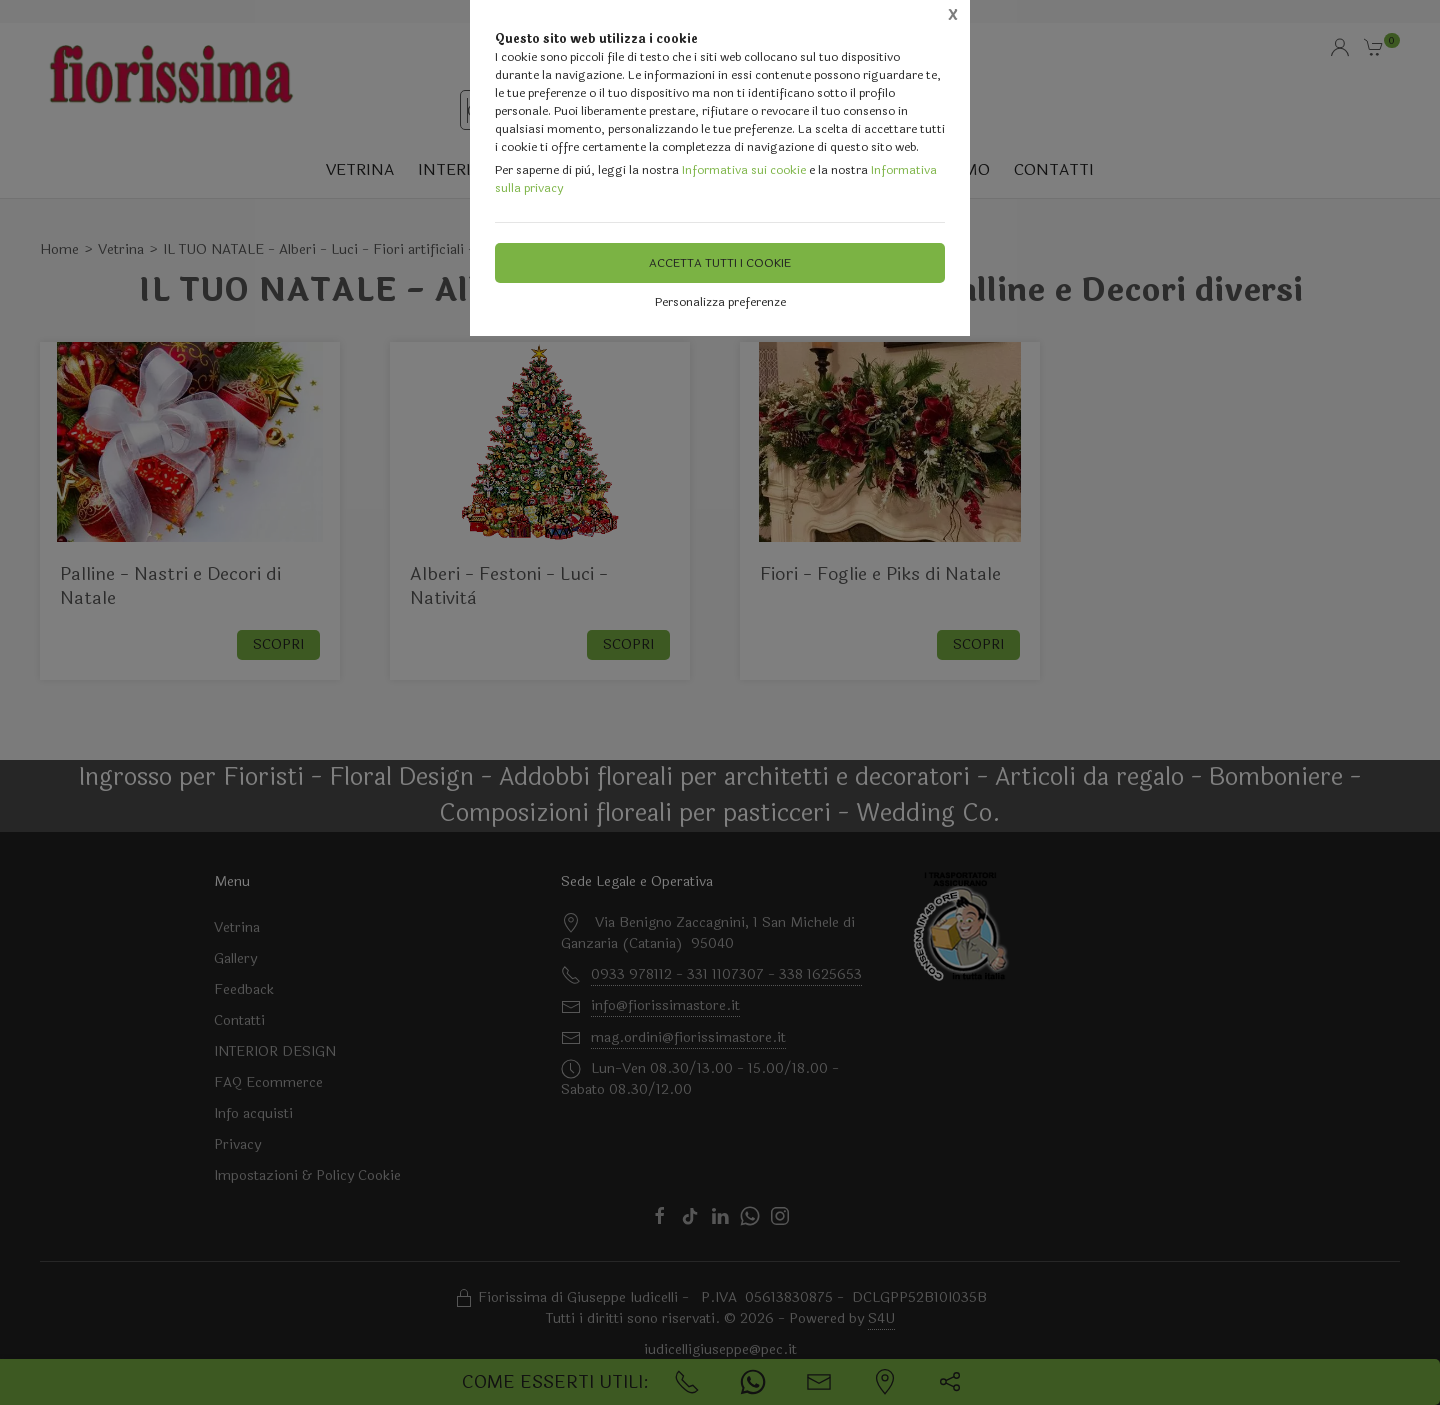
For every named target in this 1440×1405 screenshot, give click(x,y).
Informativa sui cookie (744, 170)
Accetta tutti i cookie (720, 263)
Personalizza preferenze (720, 302)
